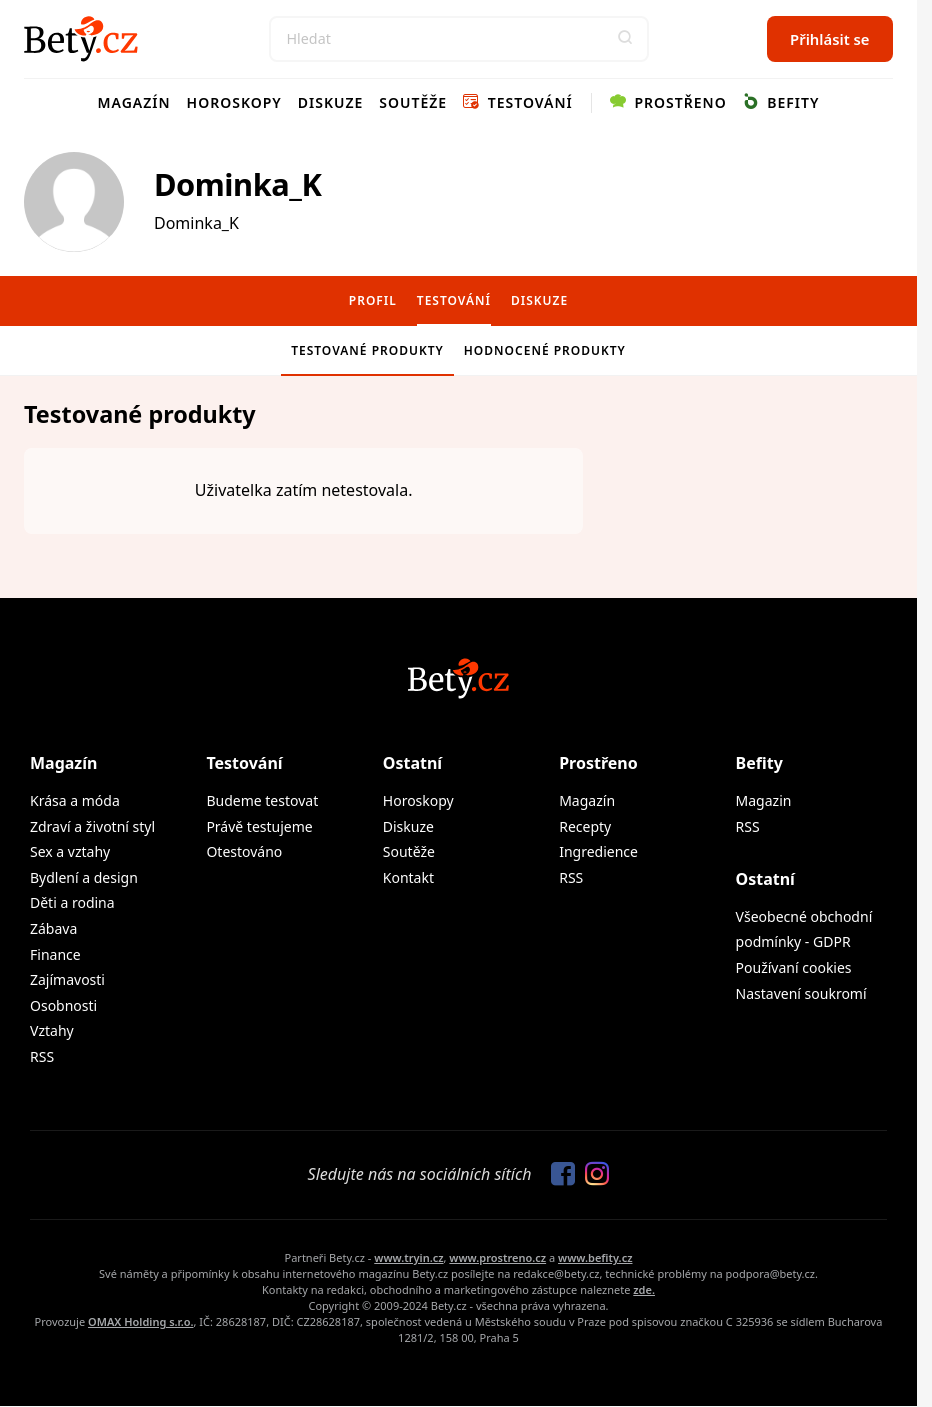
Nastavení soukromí (801, 993)
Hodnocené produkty (545, 350)
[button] (626, 39)
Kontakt (408, 877)
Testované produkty (367, 350)
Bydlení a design (84, 877)
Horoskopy (234, 102)
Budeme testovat (262, 800)
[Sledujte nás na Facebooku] (558, 1175)
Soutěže (413, 102)
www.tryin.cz (408, 1257)
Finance (55, 954)
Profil (373, 300)
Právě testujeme (259, 826)
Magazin (764, 800)
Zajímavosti (67, 979)
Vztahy (52, 1030)
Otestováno (244, 851)
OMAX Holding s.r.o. (140, 1321)
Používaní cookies (794, 967)
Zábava (53, 928)
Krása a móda (75, 800)
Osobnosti (63, 1005)
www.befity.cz (595, 1257)
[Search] (459, 39)
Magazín (134, 102)
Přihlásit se (829, 39)
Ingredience (598, 851)
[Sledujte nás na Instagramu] (592, 1175)
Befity (781, 102)
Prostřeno (668, 102)
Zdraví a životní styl (92, 826)
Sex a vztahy (70, 851)
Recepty (585, 826)
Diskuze (331, 102)
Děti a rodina (72, 902)
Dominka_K (237, 184)
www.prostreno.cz (497, 1257)
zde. (644, 1289)
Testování (518, 102)
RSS (42, 1056)
